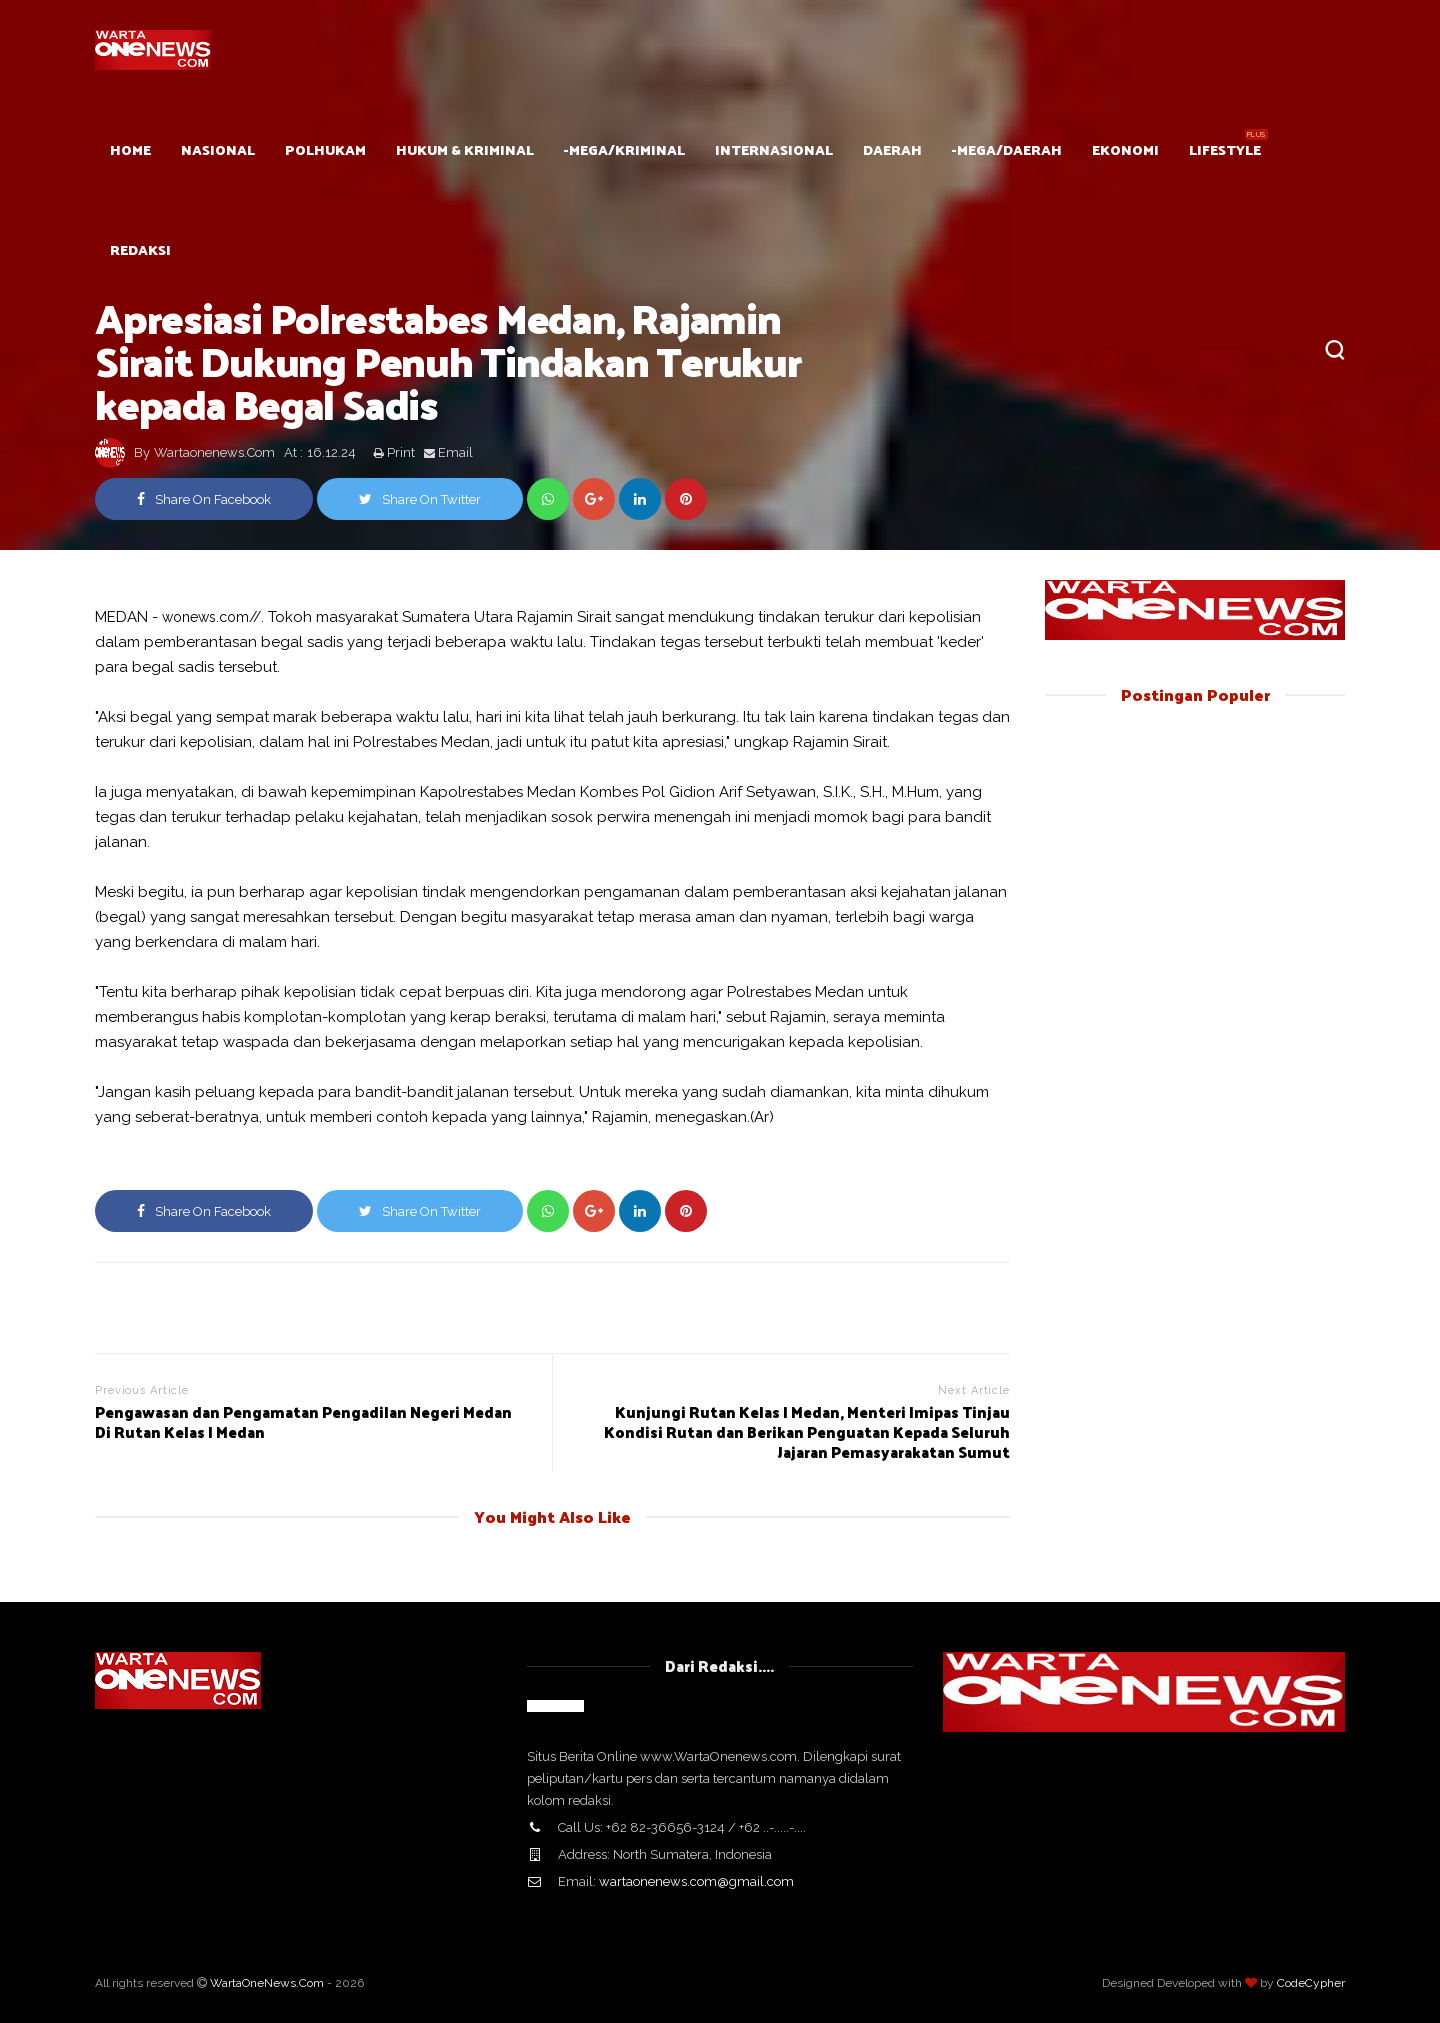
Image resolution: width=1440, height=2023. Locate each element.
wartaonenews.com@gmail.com (696, 1881)
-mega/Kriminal (624, 149)
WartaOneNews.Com (267, 1983)
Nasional (218, 149)
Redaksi (140, 249)
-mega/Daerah (1007, 149)
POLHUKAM (325, 149)
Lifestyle (1225, 149)
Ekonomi (1125, 149)
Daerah (892, 149)
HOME (130, 149)
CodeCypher (1311, 1983)
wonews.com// (211, 617)
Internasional (774, 149)
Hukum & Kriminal (465, 149)
